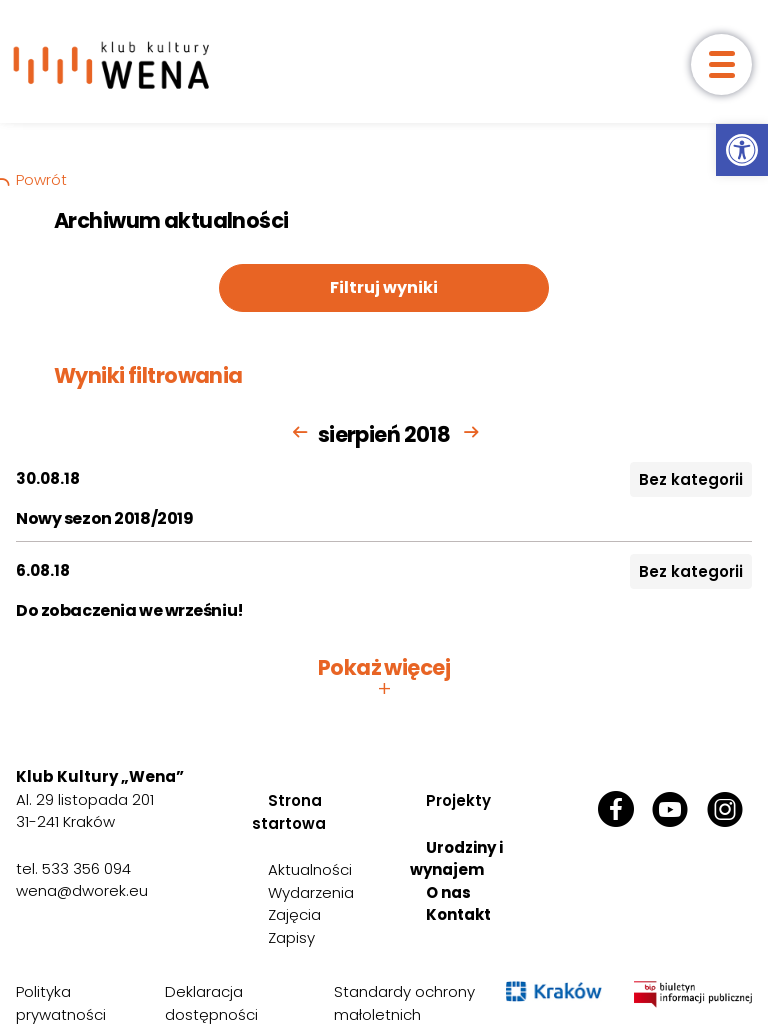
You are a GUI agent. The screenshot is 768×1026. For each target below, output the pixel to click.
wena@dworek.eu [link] (82, 890)
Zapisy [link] (291, 937)
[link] (742, 150)
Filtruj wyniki (384, 287)
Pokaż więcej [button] (384, 678)
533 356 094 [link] (86, 868)
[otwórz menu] (721, 64)
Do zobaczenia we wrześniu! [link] (130, 610)
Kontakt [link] (458, 914)
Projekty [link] (458, 800)
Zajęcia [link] (294, 914)
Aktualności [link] (310, 869)
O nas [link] (448, 892)
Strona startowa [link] (289, 812)
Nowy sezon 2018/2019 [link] (104, 518)
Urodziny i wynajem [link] (456, 859)
